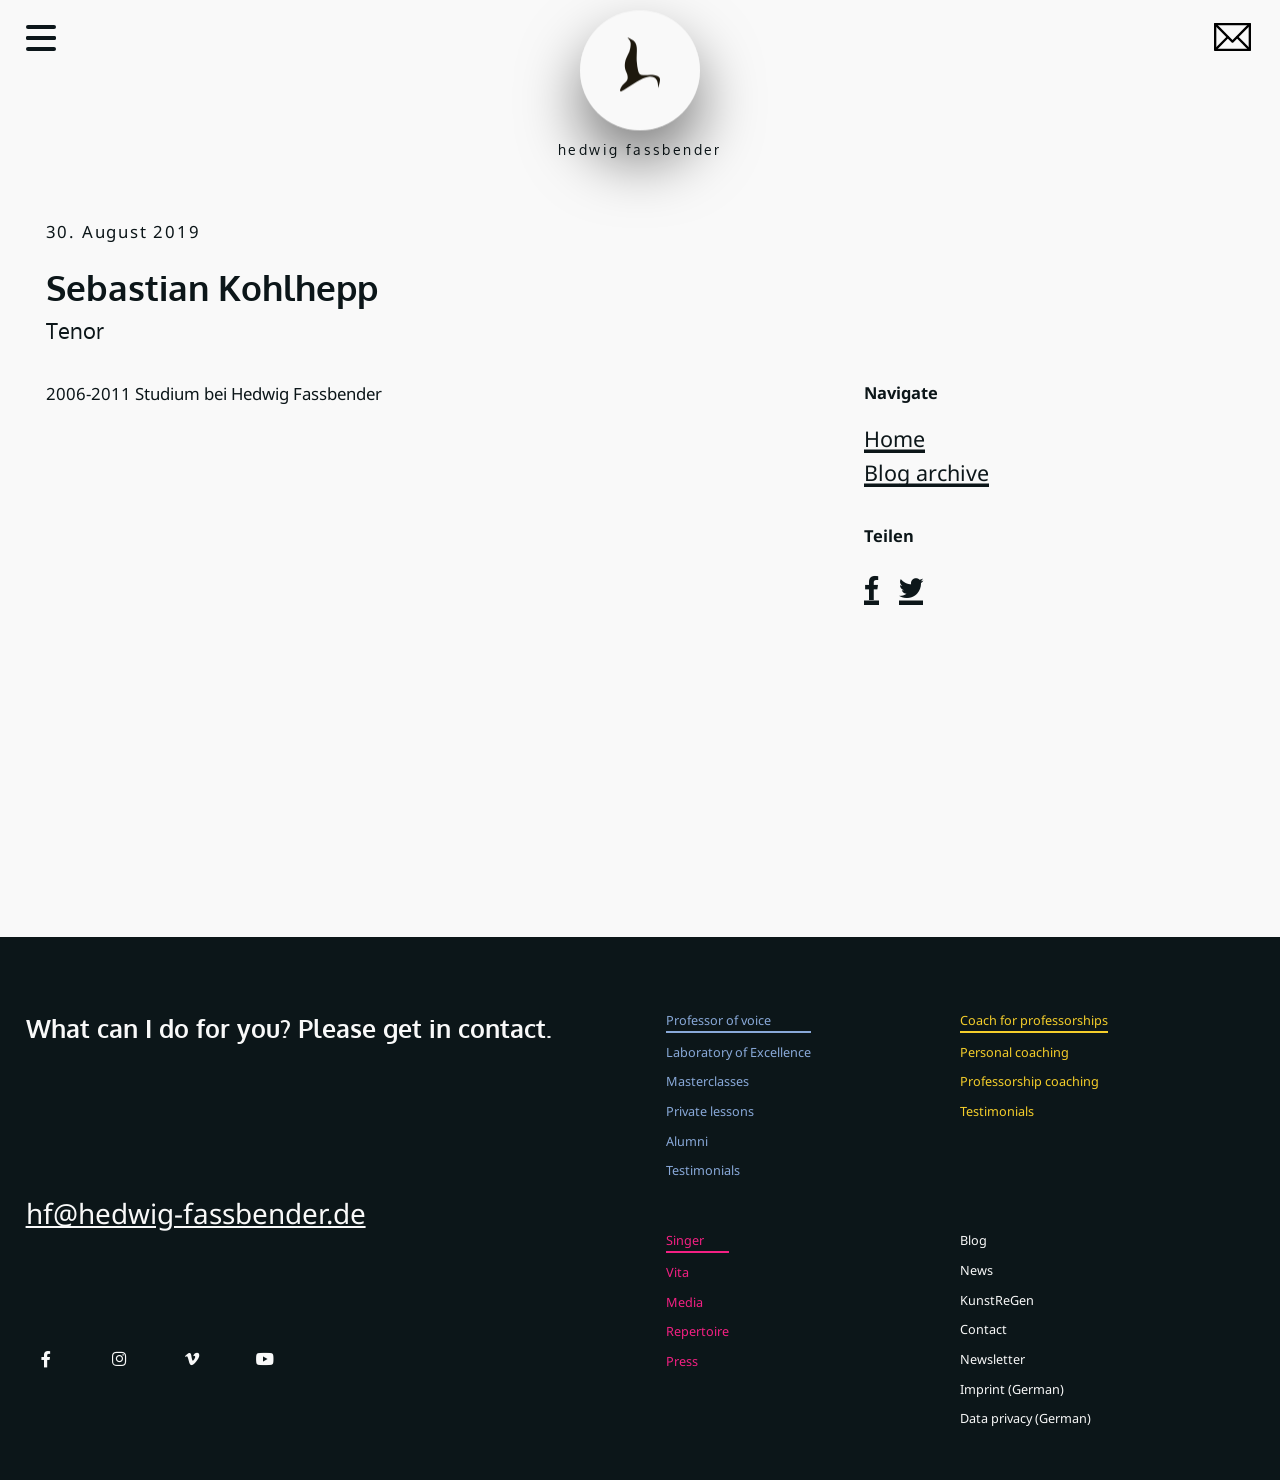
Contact (983, 1352)
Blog (973, 1263)
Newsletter (992, 1382)
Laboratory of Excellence (738, 1074)
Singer (685, 1263)
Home (894, 438)
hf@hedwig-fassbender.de (196, 1236)
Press (682, 1384)
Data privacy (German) (1025, 1441)
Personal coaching (1014, 1074)
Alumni (687, 1164)
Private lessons (710, 1134)
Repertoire (697, 1354)
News (976, 1293)
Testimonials (703, 1193)
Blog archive (926, 472)
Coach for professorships (1034, 1043)
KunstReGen (997, 1322)
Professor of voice (718, 1043)
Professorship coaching (1029, 1104)
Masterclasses (707, 1104)
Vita (677, 1295)
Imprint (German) (1012, 1412)
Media (684, 1324)
